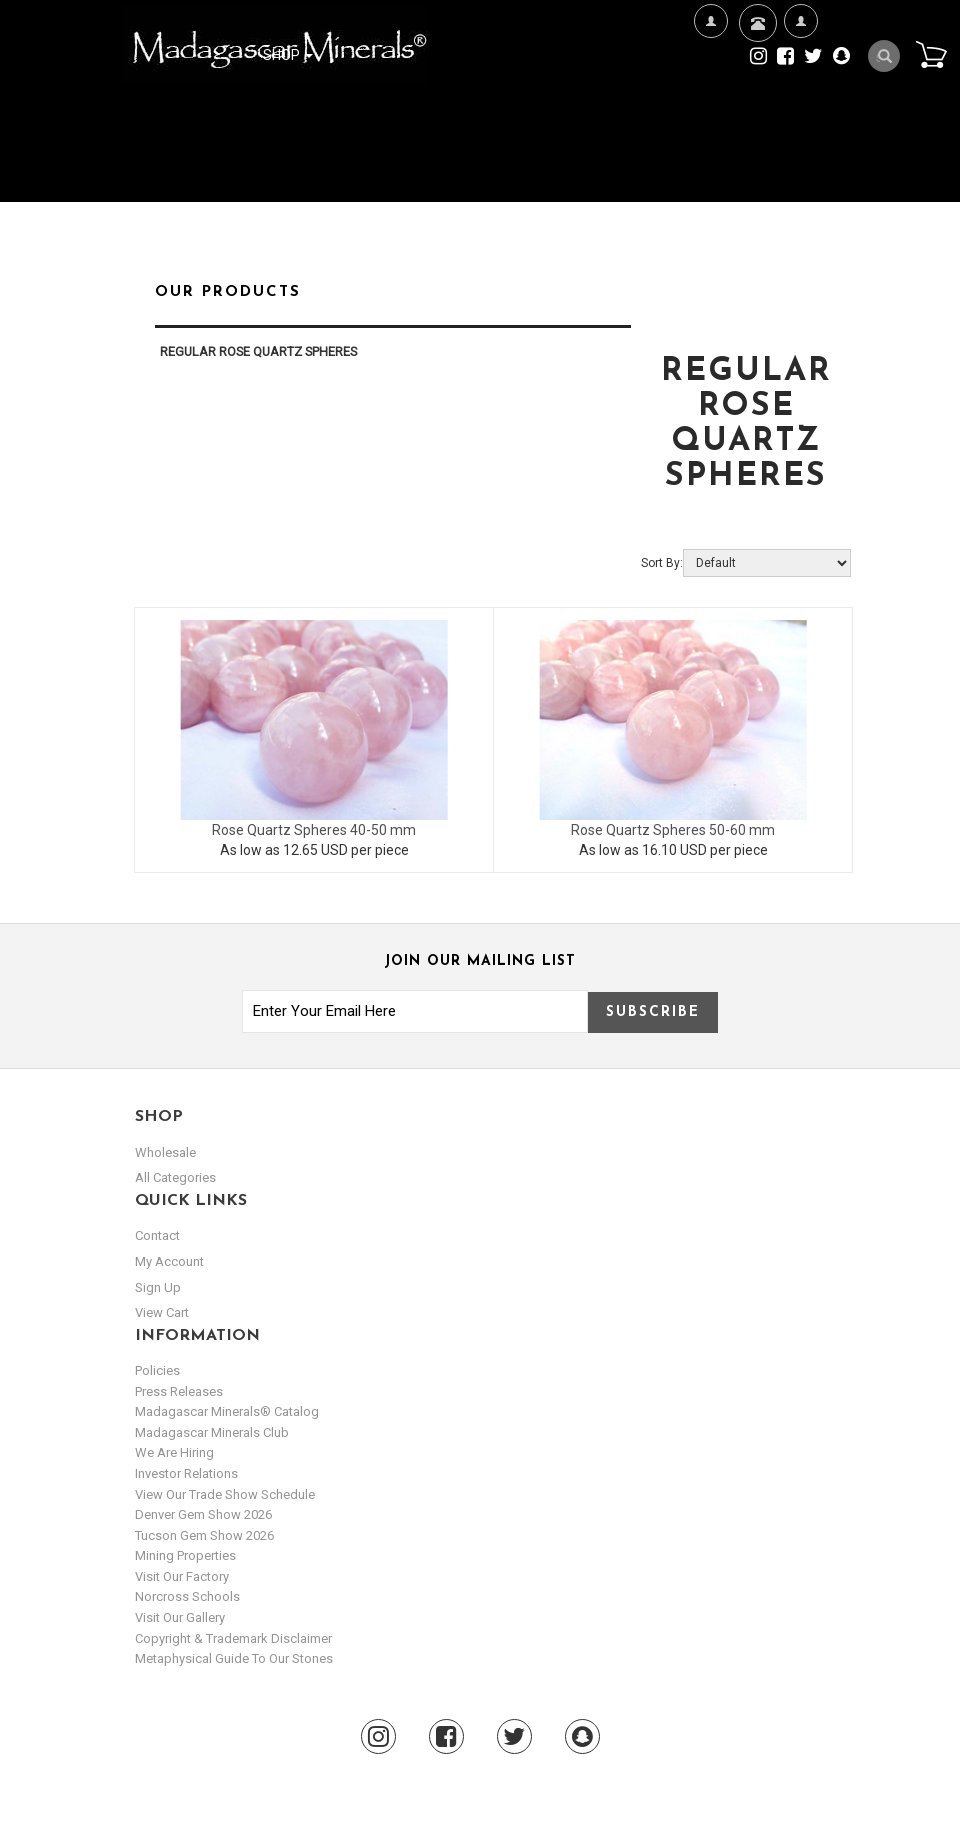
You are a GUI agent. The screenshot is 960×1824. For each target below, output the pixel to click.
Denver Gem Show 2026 (203, 1514)
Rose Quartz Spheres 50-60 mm (673, 830)
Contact (755, 47)
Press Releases (179, 1391)
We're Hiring (710, 85)
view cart (162, 1312)
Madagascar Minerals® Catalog (227, 1411)
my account (169, 1261)
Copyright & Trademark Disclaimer (233, 1638)
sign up (158, 1287)
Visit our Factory (182, 1576)
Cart (931, 54)
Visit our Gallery (180, 1617)
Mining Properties (185, 1555)
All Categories (175, 1177)
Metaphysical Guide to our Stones (234, 1658)
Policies (157, 1370)
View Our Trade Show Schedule (225, 1494)
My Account (800, 85)
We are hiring (174, 1452)
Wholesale (165, 1152)
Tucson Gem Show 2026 (204, 1535)
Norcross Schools (187, 1596)
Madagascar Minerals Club (212, 1432)
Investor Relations (186, 1473)
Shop (288, 55)
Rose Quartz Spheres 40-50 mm (314, 830)
